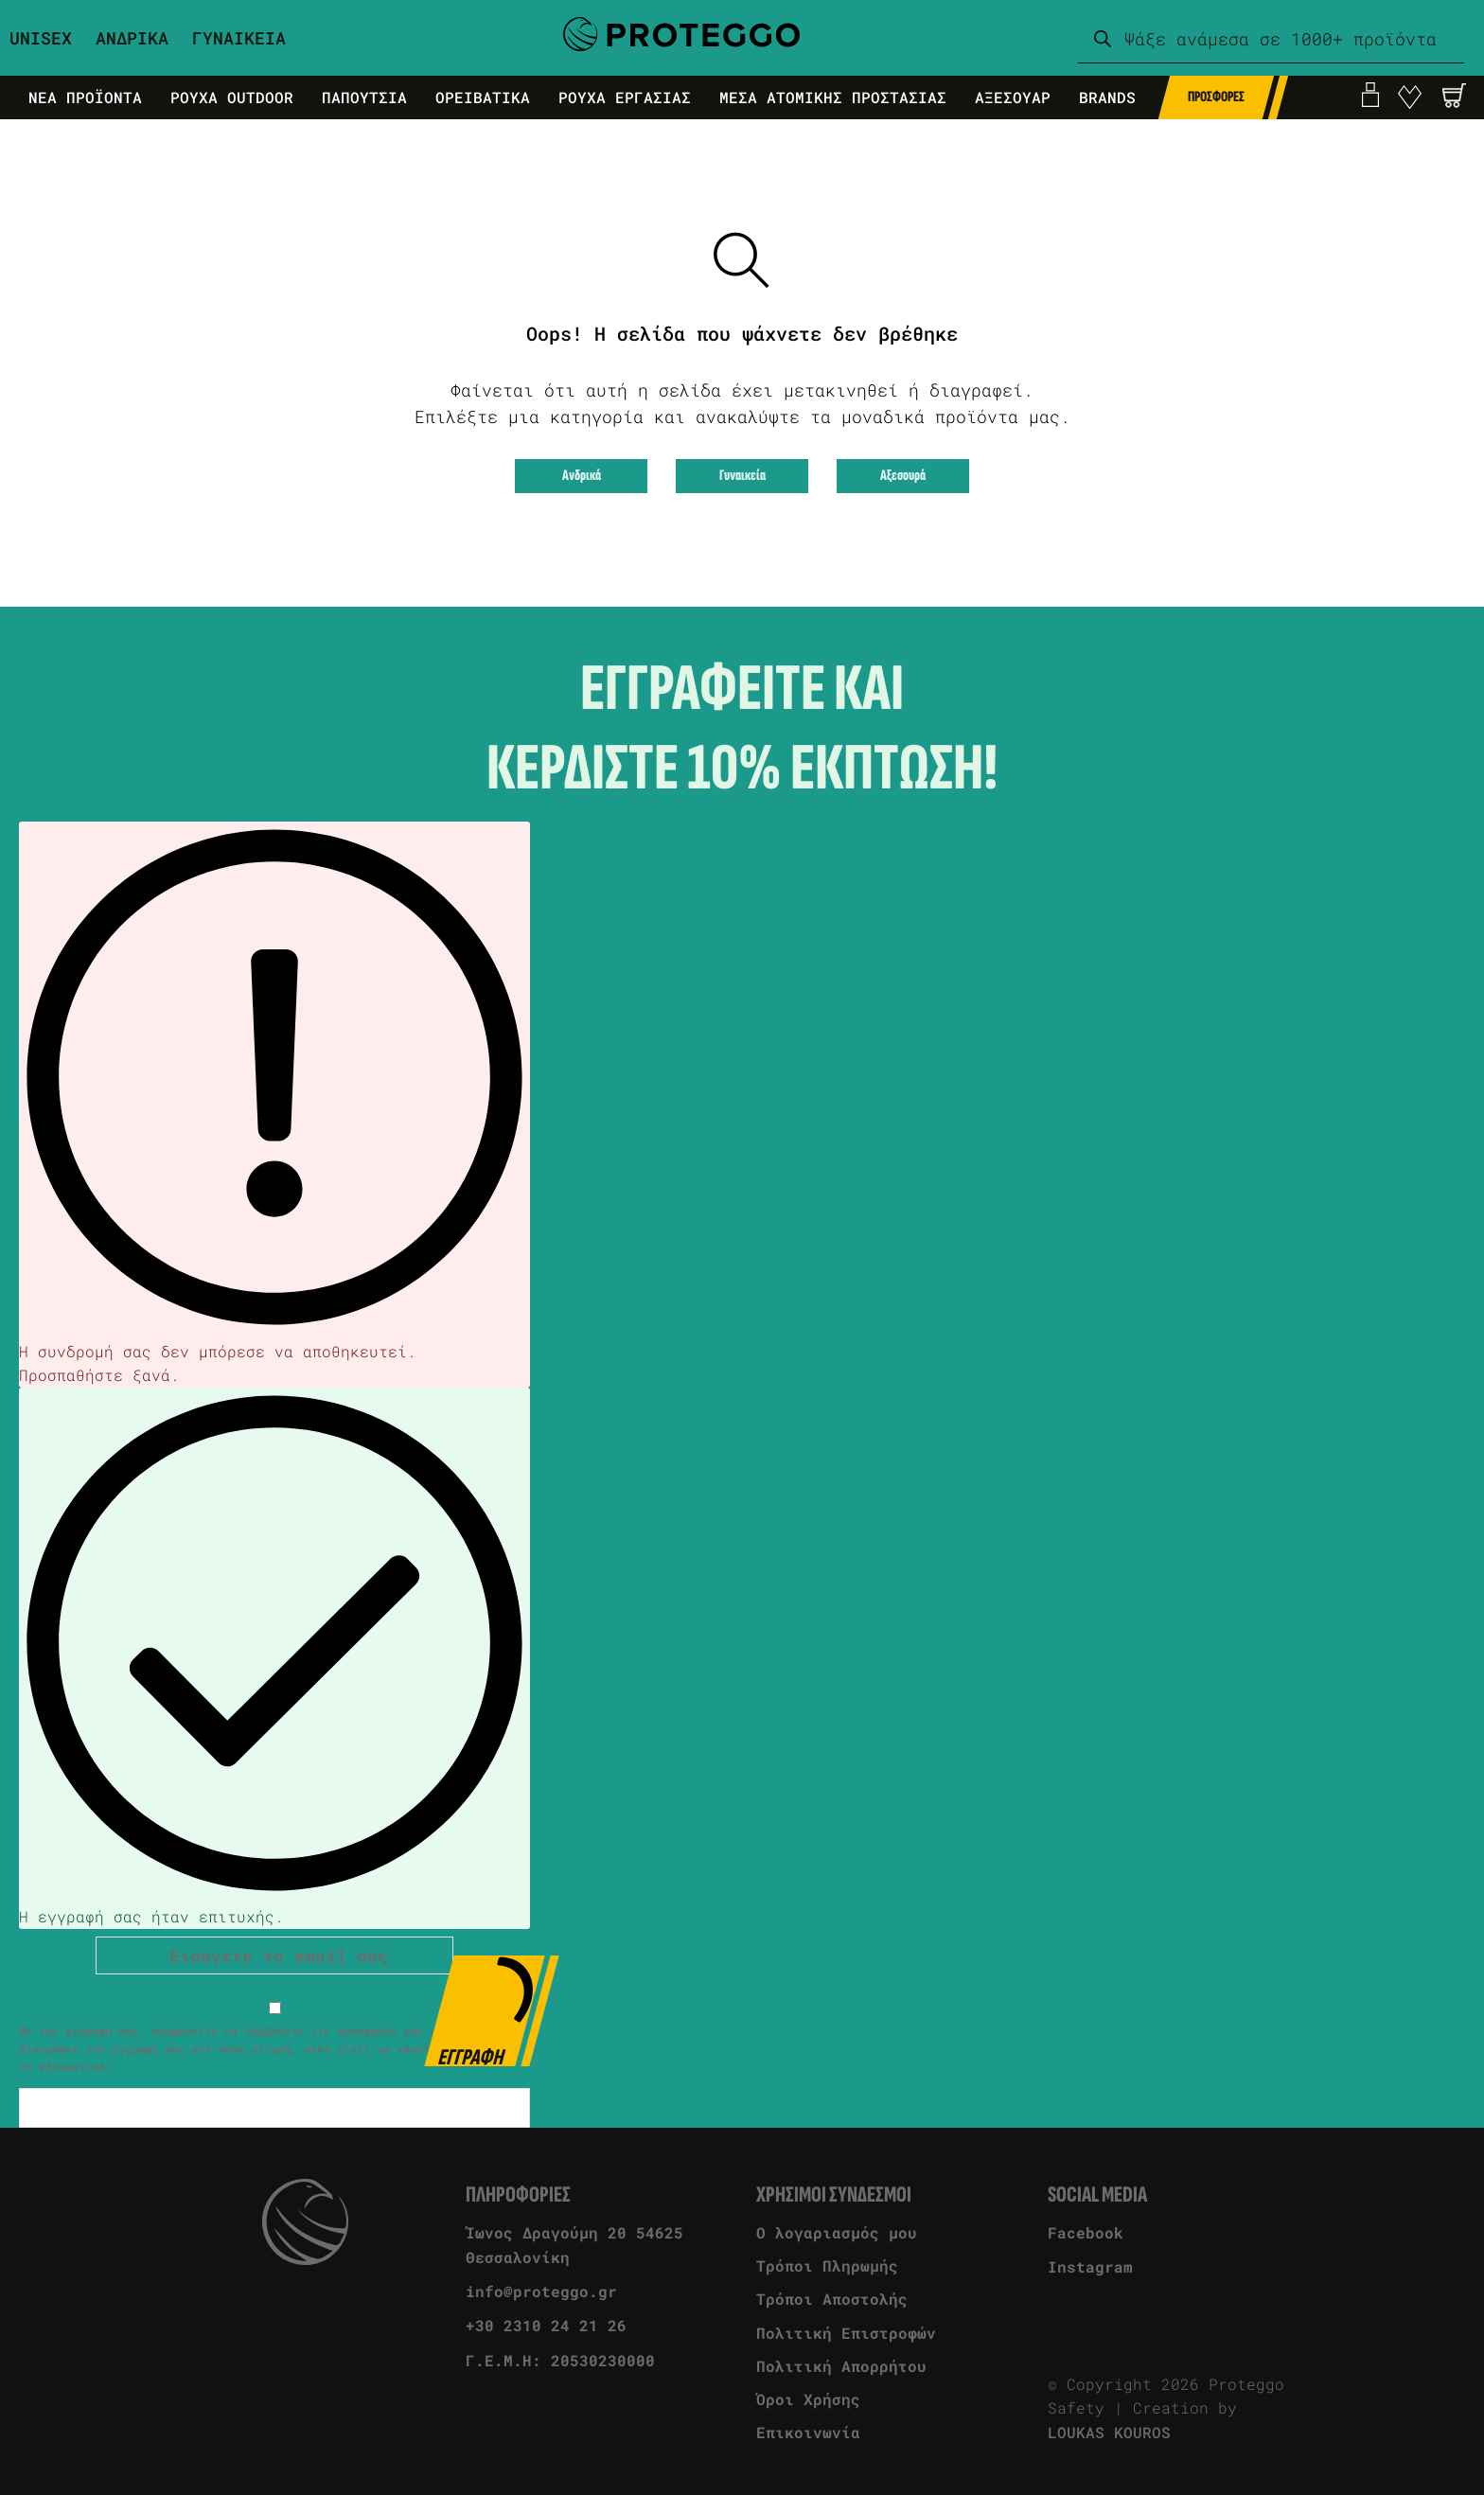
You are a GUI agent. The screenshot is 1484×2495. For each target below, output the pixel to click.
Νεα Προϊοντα (85, 97)
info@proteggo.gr (541, 2291)
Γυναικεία (742, 476)
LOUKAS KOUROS (1109, 2432)
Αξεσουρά (903, 476)
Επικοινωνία (808, 2432)
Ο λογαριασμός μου (836, 2232)
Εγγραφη (487, 2010)
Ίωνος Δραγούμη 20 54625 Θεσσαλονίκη (574, 2244)
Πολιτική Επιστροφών (846, 2333)
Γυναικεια (239, 38)
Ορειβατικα (482, 97)
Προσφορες (1216, 97)
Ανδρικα (132, 38)
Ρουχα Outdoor (231, 97)
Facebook (1085, 2232)
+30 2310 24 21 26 (546, 2325)
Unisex (40, 38)
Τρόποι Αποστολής (832, 2299)
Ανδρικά (581, 476)
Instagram (1090, 2266)
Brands (1107, 97)
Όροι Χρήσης (808, 2399)
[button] (1454, 95)
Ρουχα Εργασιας (624, 97)
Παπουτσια (364, 97)
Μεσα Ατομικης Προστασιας (832, 97)
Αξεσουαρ (1013, 97)
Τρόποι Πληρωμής (827, 2265)
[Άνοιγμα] (1454, 95)
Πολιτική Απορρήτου (841, 2366)
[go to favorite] (1410, 97)
